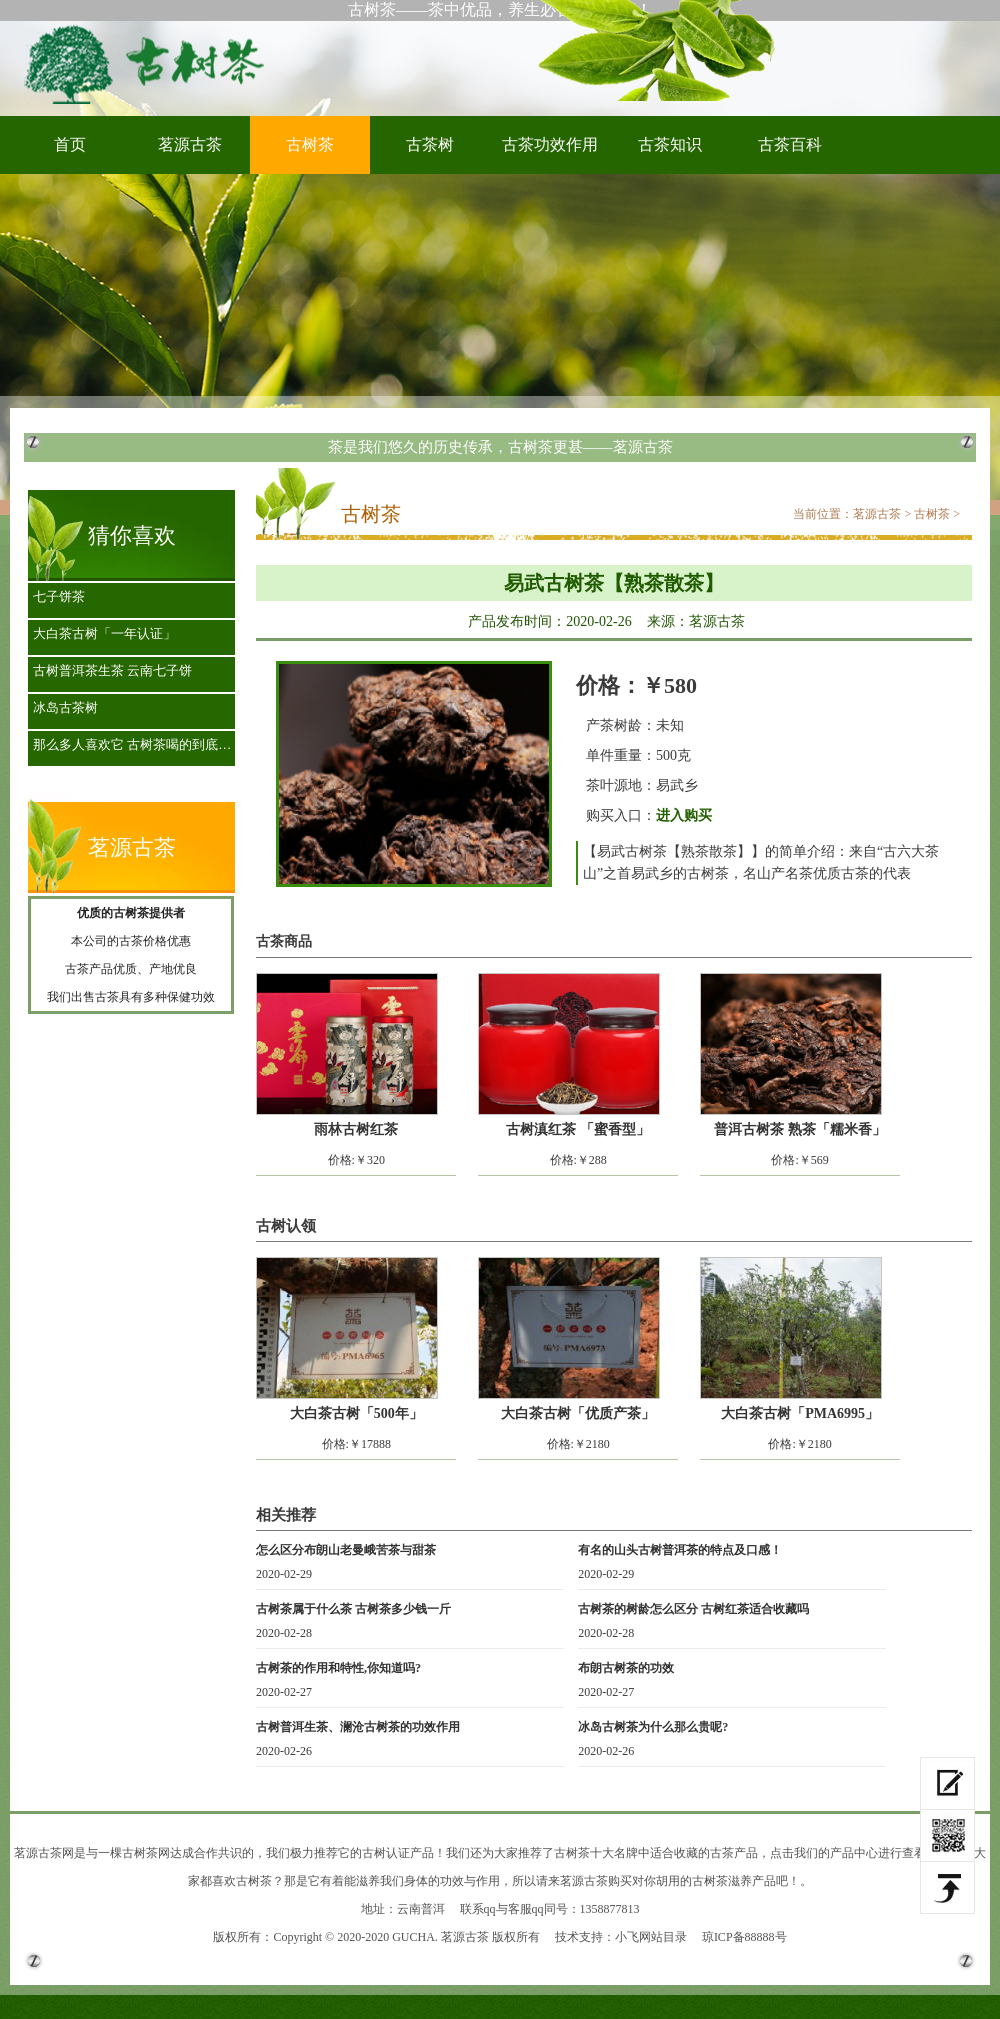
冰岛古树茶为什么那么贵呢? (653, 1727)
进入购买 (684, 815)
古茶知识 (670, 144)
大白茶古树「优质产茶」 (578, 1413)
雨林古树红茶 (356, 1129)
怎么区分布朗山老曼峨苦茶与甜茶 (346, 1550)
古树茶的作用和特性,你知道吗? (338, 1668)
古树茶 (150, 63)
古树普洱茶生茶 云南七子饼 (112, 670)
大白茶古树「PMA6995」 (800, 1413)
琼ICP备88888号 (744, 1937)
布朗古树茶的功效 (626, 1668)
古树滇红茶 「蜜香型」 (578, 1129)
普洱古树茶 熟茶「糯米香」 (800, 1129)
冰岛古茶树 (65, 707)
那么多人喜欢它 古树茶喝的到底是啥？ (136, 744)
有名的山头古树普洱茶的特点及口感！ (680, 1550)
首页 (70, 144)
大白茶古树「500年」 (356, 1413)
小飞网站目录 (651, 1937)
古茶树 (430, 144)
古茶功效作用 (550, 144)
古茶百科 (790, 144)
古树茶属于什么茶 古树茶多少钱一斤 (353, 1609)
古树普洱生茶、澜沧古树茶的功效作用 (358, 1727)
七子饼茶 (59, 596)
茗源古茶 (190, 144)
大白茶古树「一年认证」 (104, 633)
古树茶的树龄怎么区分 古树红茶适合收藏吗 (693, 1609)
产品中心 (854, 1853)
